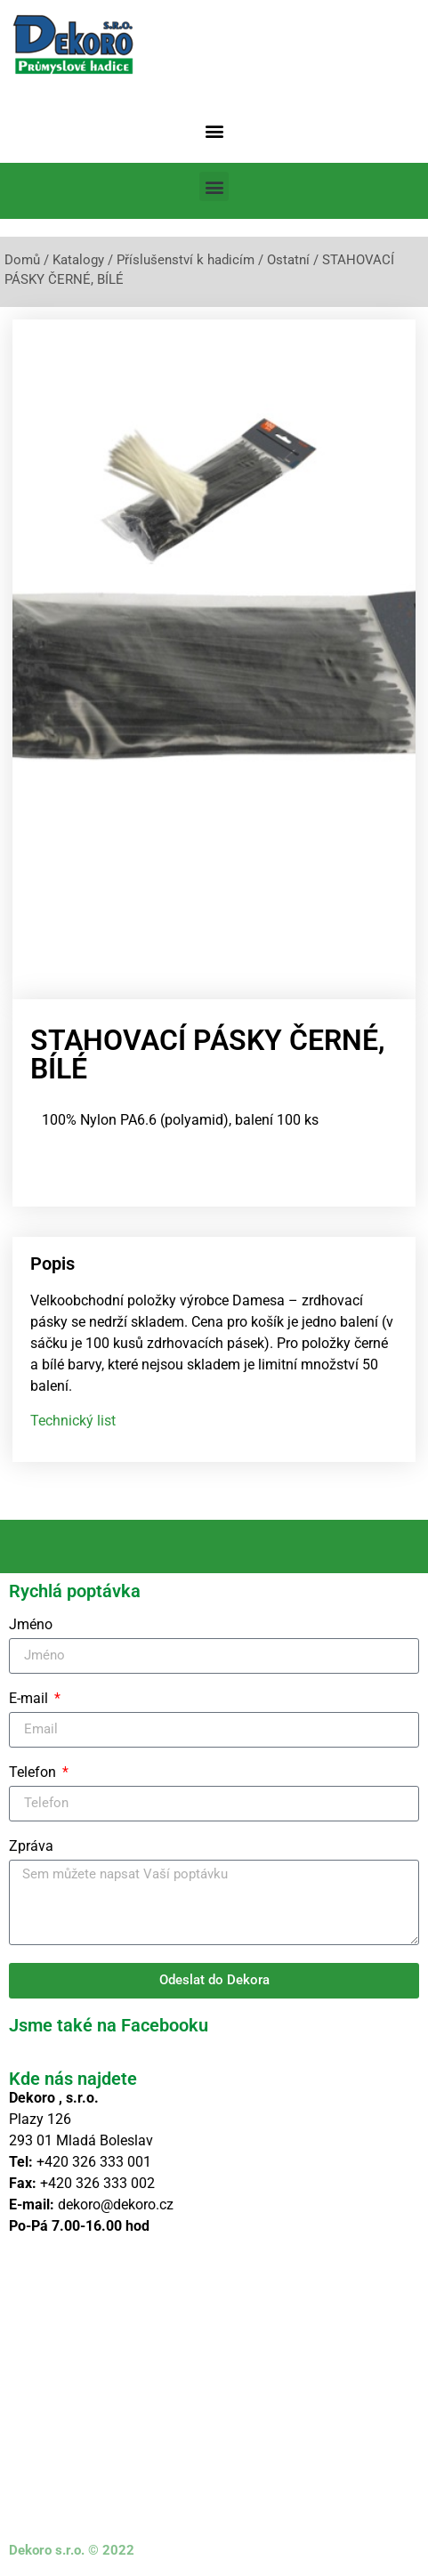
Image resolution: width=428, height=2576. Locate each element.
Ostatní (288, 260)
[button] (214, 130)
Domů (22, 260)
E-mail (30, 1692)
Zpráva (31, 1840)
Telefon (34, 1766)
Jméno (30, 1619)
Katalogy (78, 260)
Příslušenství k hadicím (185, 260)
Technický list (73, 1414)
